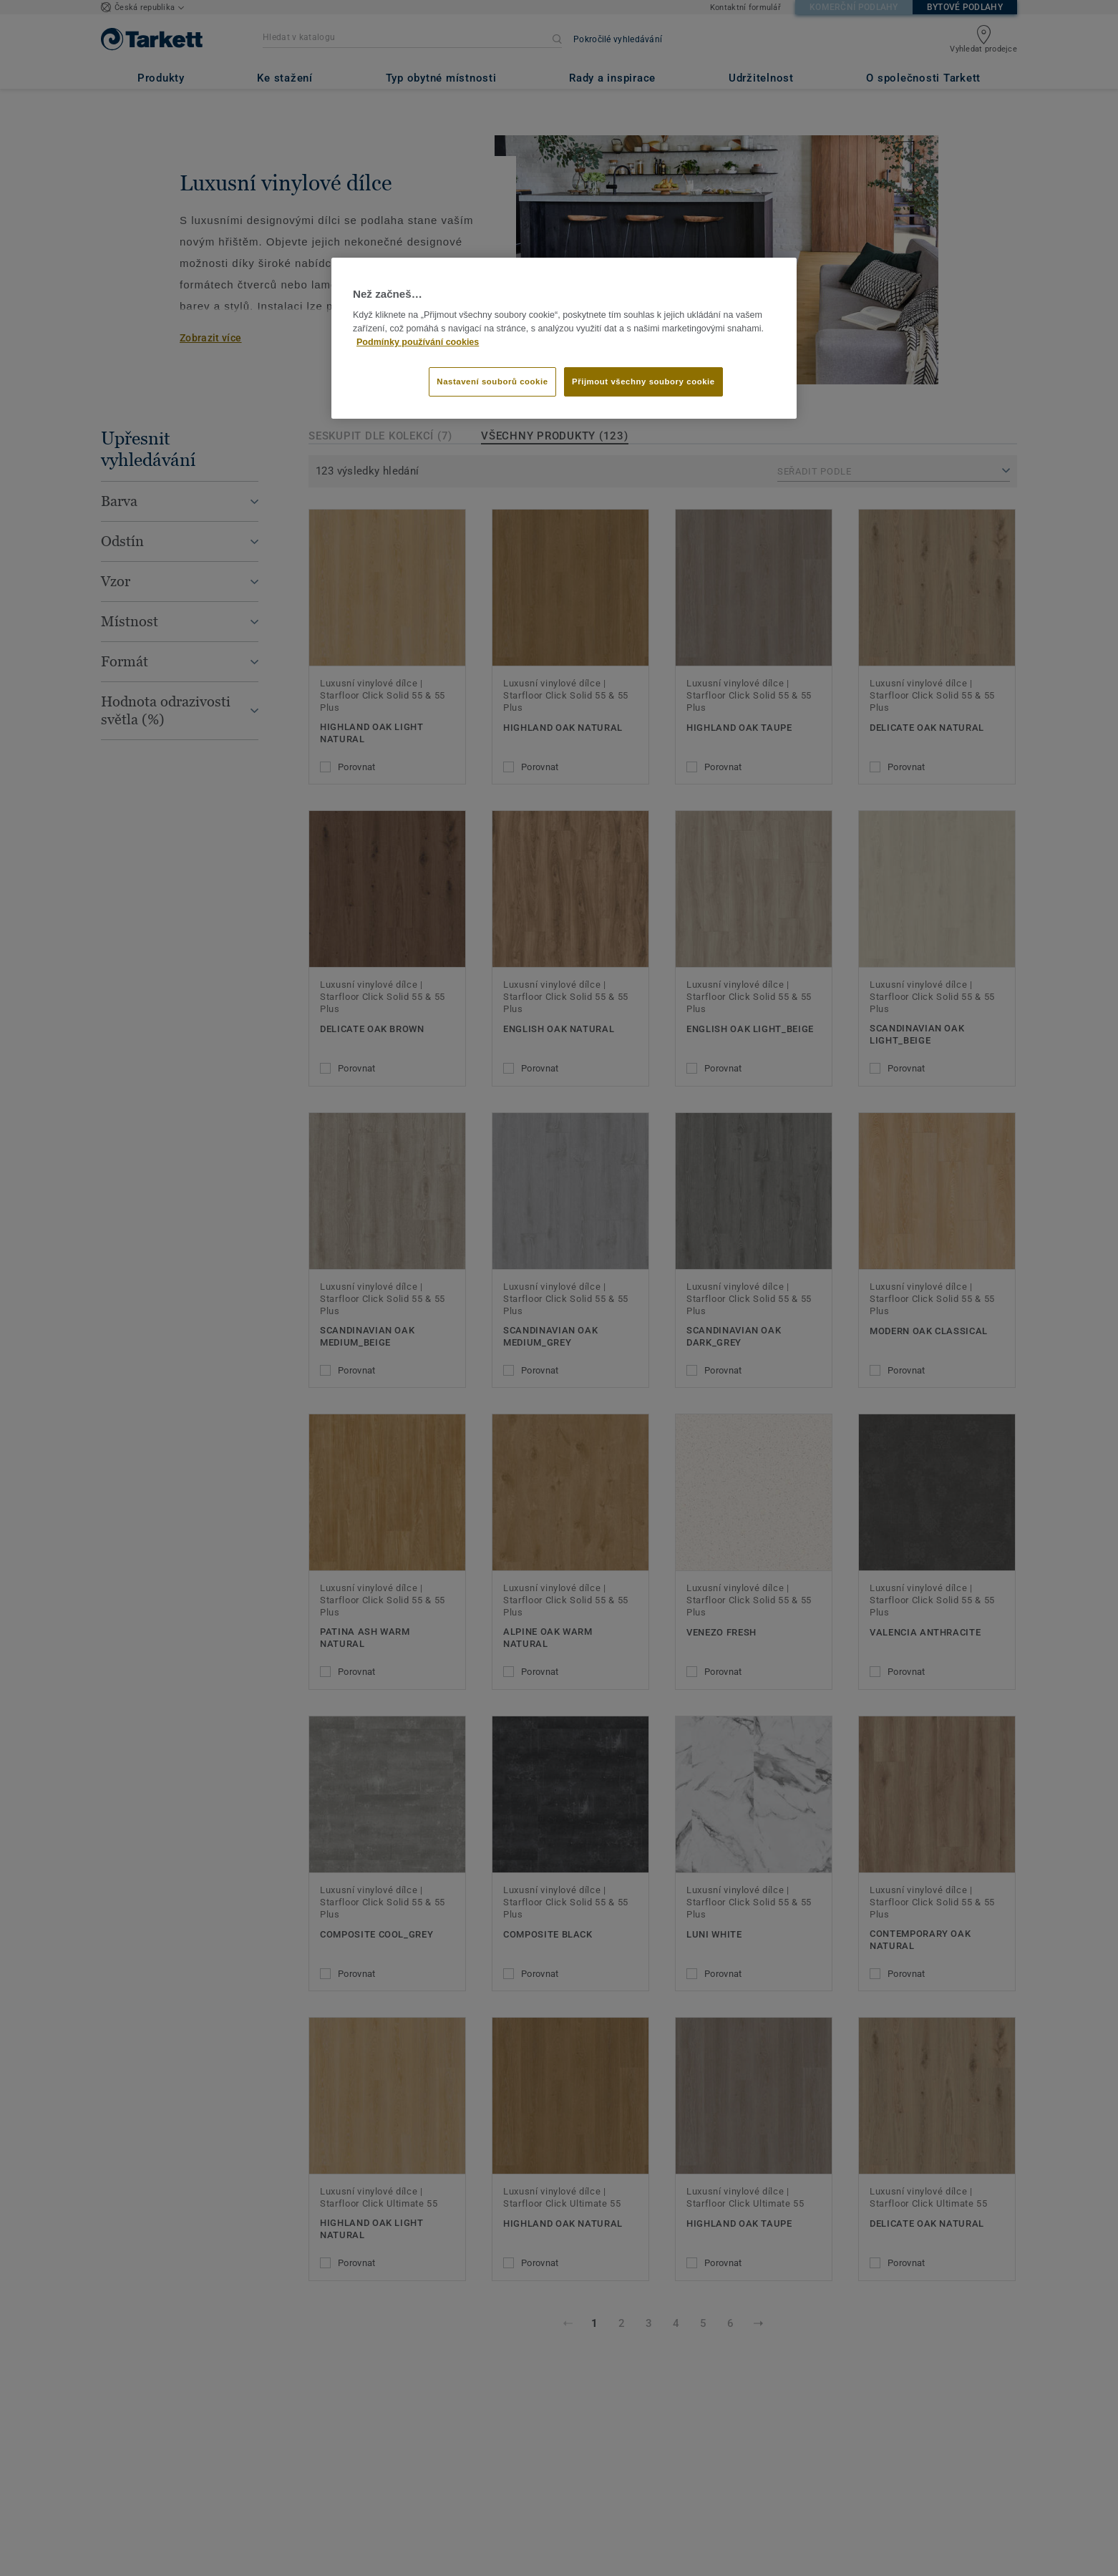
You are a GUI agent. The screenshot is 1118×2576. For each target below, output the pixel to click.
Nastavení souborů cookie (492, 381)
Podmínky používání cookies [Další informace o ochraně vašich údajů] (417, 342)
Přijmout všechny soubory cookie (643, 381)
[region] (564, 338)
